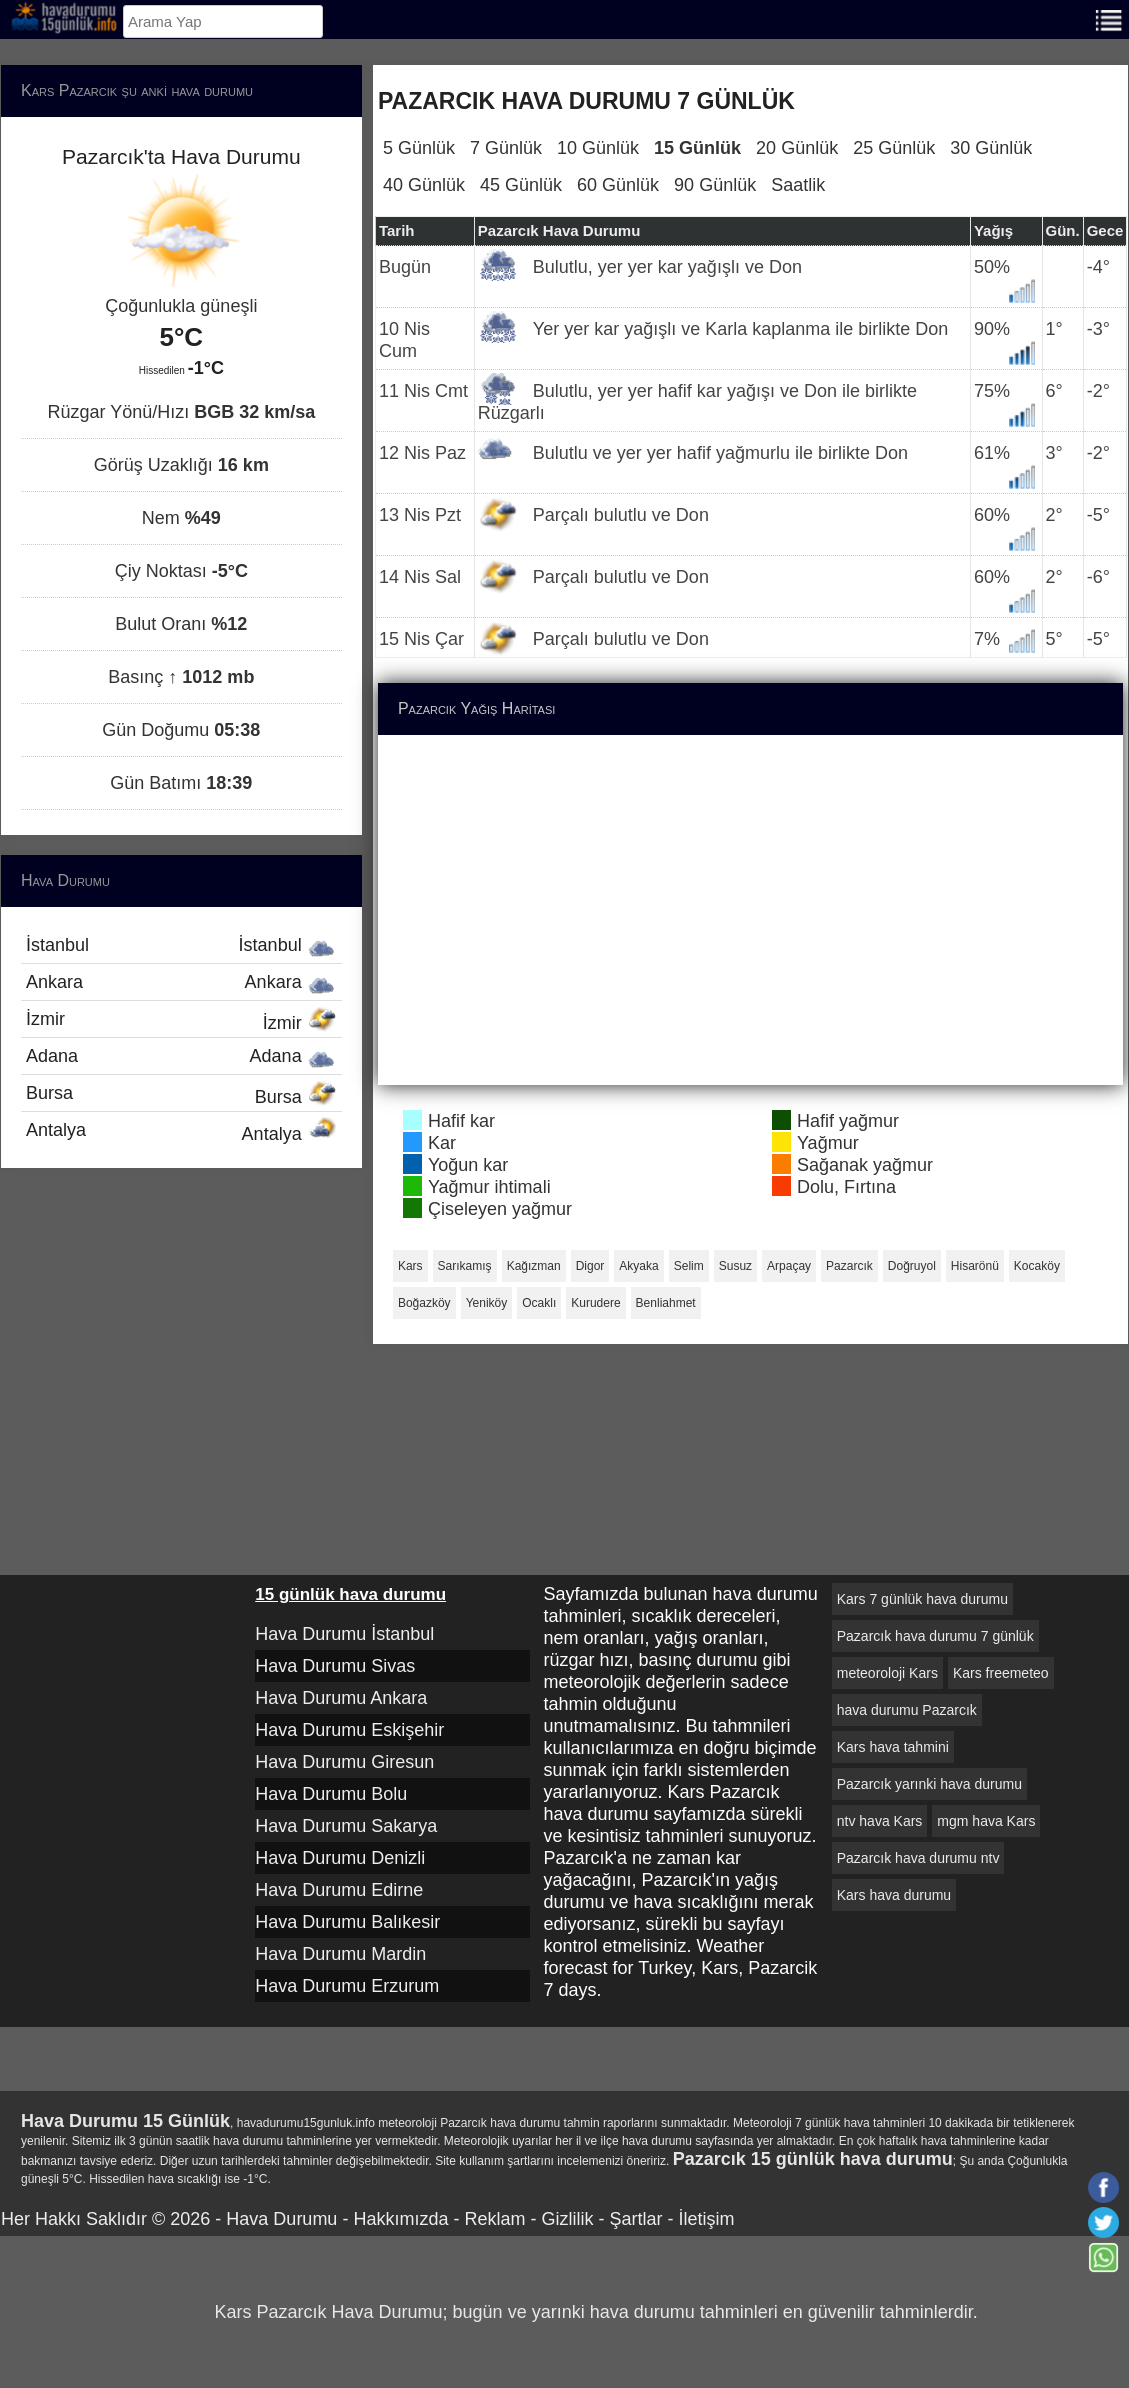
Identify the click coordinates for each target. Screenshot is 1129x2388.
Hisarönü (975, 1266)
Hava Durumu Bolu (331, 1794)
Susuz (735, 1266)
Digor (590, 1266)
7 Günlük (506, 148)
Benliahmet (666, 1303)
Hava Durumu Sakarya (346, 1826)
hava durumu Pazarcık (907, 1710)
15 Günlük (697, 148)
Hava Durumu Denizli (340, 1858)
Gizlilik (567, 2219)
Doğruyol (912, 1266)
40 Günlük (424, 185)
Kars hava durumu (894, 1895)
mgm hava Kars (986, 1821)
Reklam (494, 2219)
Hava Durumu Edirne (339, 1890)
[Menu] (1109, 18)
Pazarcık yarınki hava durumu (929, 1784)
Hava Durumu (281, 2219)
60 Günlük (618, 185)
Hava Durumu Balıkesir (347, 1922)
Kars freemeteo (1001, 1673)
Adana (181, 1056)
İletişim (706, 2219)
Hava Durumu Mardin (340, 1954)
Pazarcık (849, 1266)
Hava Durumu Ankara (341, 1698)
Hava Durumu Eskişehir (349, 1730)
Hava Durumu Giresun (344, 1762)
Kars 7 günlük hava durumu (922, 1599)
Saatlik (798, 185)
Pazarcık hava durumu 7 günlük (935, 1636)
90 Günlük (715, 185)
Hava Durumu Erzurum (347, 1986)
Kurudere (595, 1303)
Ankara (181, 982)
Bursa (181, 1095)
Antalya (181, 1132)
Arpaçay (789, 1266)
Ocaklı (539, 1303)
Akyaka (638, 1266)
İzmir (181, 1021)
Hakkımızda (400, 2219)
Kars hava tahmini (893, 1747)
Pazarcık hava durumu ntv (918, 1858)
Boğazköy (424, 1303)
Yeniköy (487, 1303)
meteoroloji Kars (887, 1673)
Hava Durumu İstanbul (344, 1634)
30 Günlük (991, 148)
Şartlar (635, 2219)
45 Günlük (521, 185)
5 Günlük (419, 148)
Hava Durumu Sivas (335, 1666)
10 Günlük (598, 148)
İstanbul (181, 945)
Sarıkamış (465, 1266)
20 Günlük (797, 148)
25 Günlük (894, 148)
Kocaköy (1037, 1266)
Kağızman (534, 1266)
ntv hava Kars (880, 1821)
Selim (689, 1266)
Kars (410, 1266)
